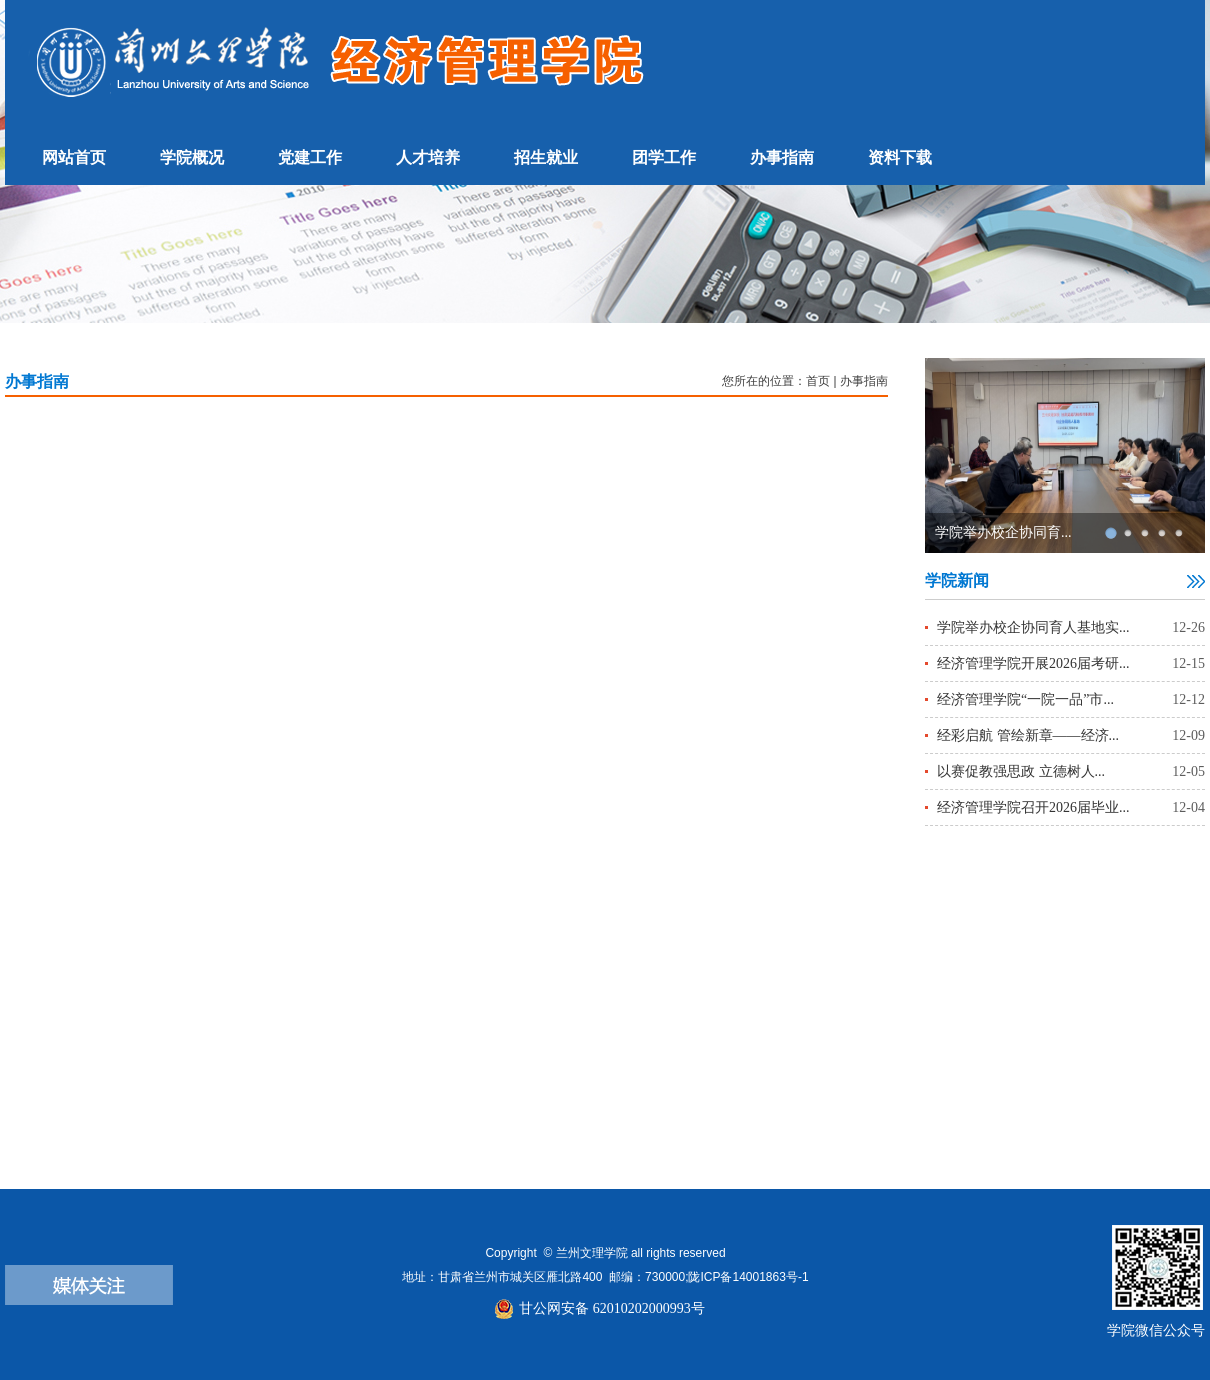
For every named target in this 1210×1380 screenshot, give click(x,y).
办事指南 (864, 381)
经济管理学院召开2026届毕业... (1033, 807)
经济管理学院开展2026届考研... (1033, 663)
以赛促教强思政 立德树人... (1021, 771)
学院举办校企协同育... (1003, 532)
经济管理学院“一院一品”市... (1025, 699)
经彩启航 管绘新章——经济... (1028, 735)
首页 (818, 381)
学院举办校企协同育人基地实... (1033, 627)
